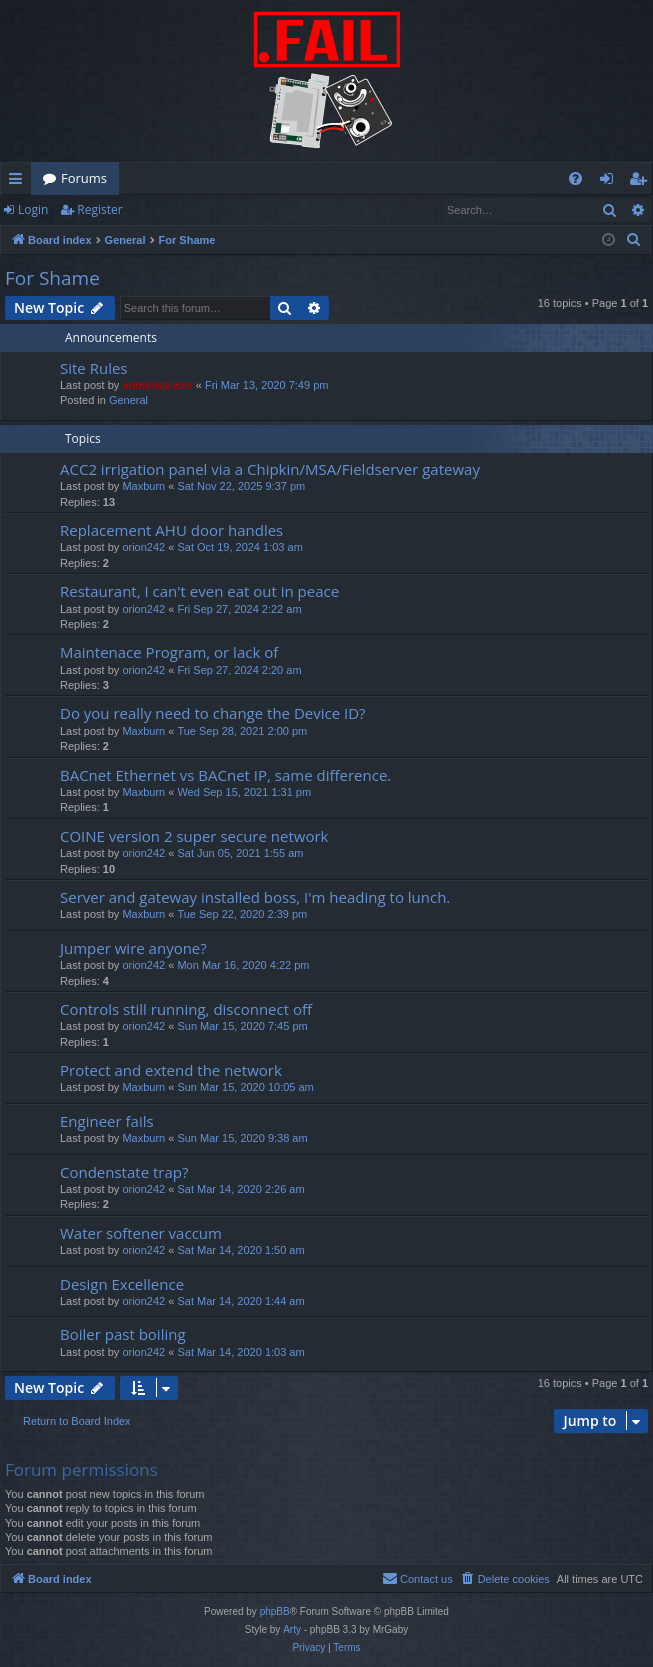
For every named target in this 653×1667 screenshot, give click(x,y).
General (128, 400)
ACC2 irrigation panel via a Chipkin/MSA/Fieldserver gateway (270, 469)
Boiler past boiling (123, 1334)
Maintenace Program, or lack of (169, 652)
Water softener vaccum (141, 1233)
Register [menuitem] (642, 182)
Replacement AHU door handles (171, 530)
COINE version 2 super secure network (194, 836)
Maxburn (143, 486)
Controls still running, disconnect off (186, 1009)
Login (33, 209)
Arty (292, 1629)
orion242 (143, 547)
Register (99, 209)
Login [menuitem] (610, 182)
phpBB (275, 1611)
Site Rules (94, 368)
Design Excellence (122, 1284)
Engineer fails (107, 1121)
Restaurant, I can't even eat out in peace (199, 591)
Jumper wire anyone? (133, 948)
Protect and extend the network (171, 1070)
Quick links (19, 182)
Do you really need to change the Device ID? (213, 713)
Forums (84, 178)
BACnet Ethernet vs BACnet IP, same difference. (225, 775)
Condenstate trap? (124, 1172)
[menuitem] (575, 178)
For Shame (52, 278)
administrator (157, 385)
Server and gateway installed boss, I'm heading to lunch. (255, 897)
